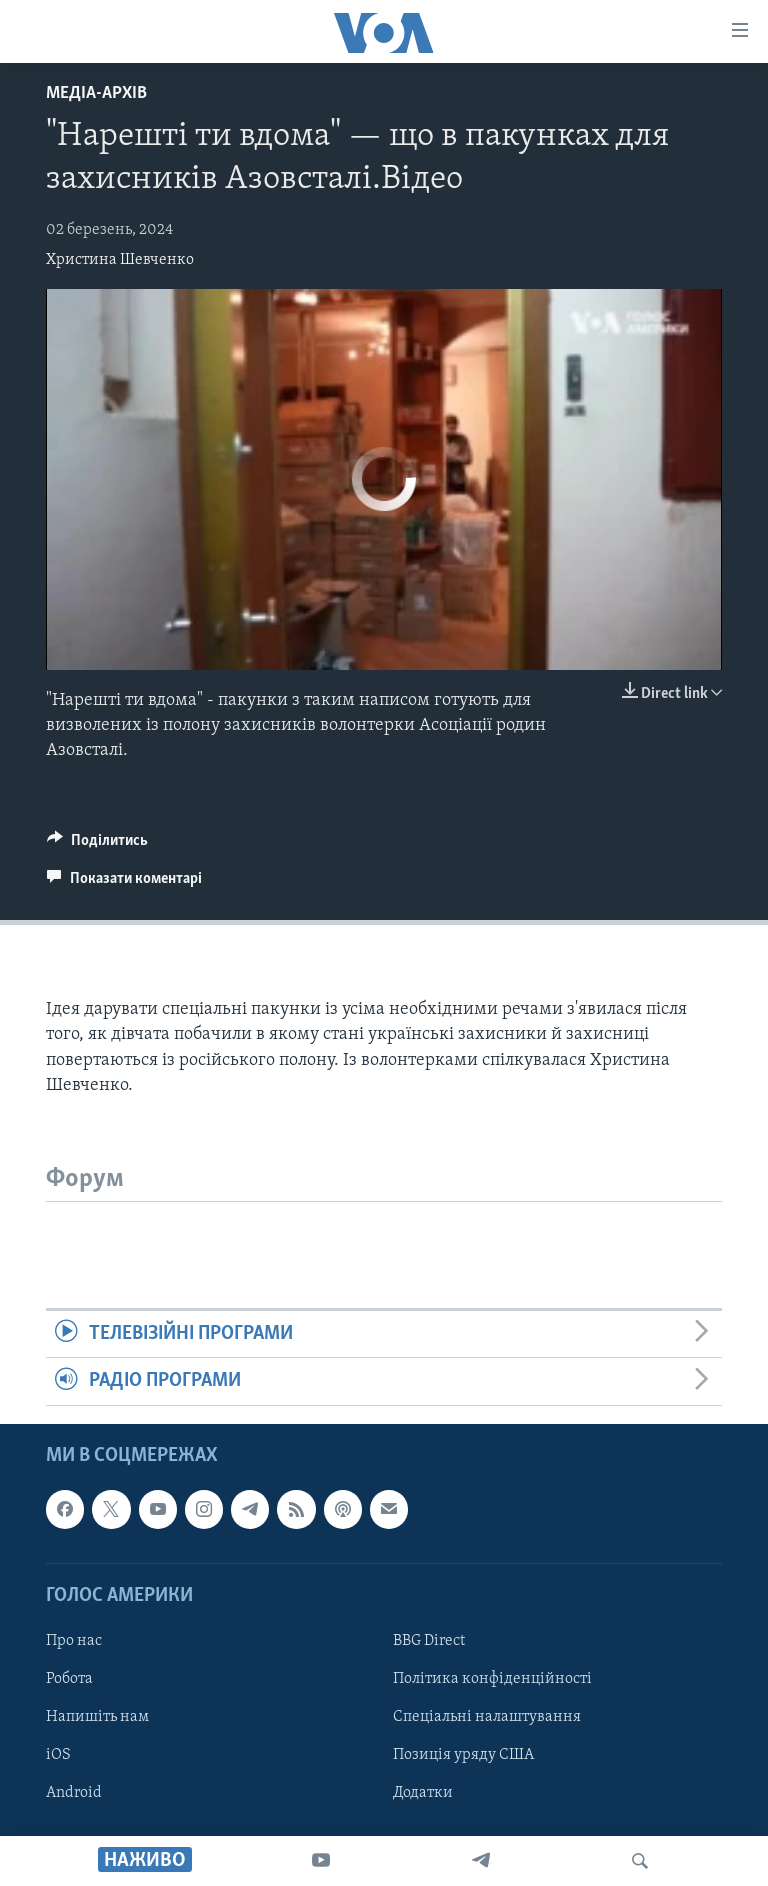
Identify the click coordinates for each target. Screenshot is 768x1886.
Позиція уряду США (463, 1755)
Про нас (74, 1641)
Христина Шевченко (120, 260)
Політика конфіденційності (492, 1679)
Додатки (423, 1793)
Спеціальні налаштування (487, 1717)
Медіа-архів (96, 93)
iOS (58, 1755)
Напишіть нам (97, 1717)
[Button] (97, 845)
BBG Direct (429, 1641)
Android (74, 1793)
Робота (69, 1679)
